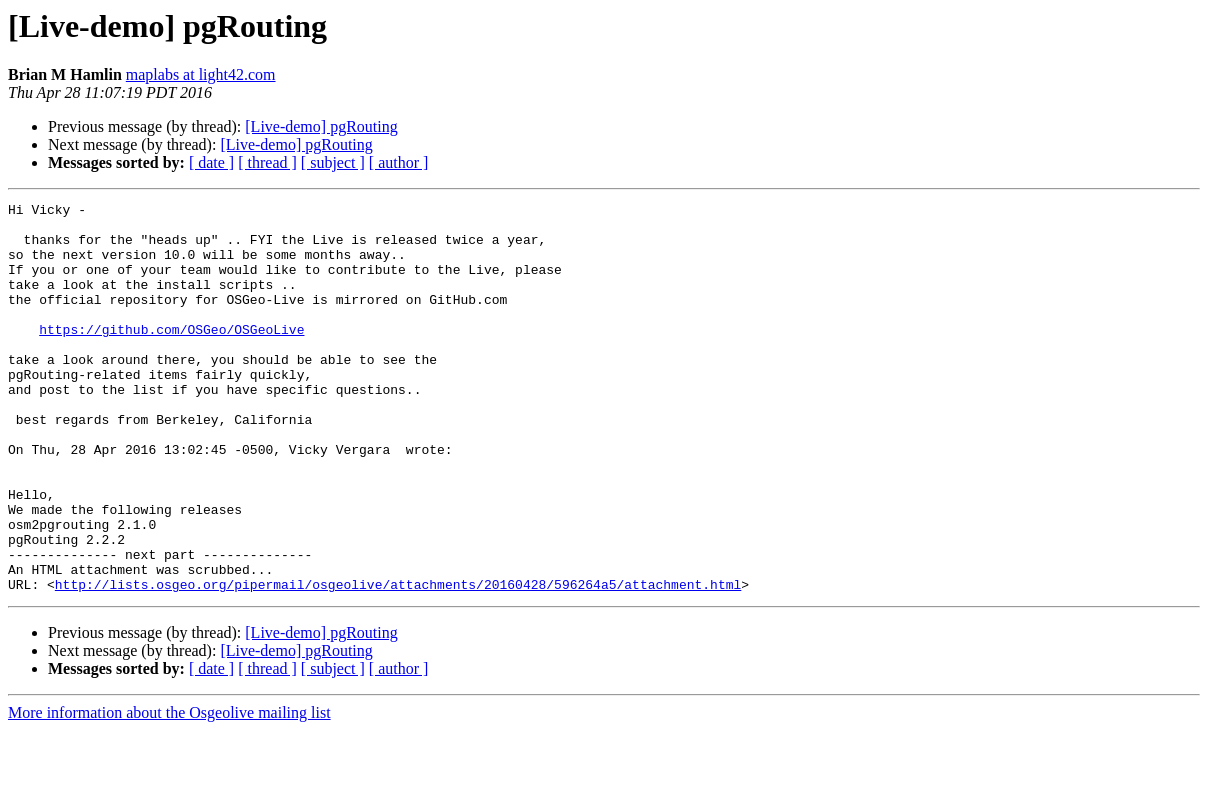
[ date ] (211, 162)
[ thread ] (267, 162)
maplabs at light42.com (201, 74)
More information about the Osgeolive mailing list (169, 790)
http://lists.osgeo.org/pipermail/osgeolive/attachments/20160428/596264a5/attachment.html (398, 662)
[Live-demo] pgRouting (321, 126)
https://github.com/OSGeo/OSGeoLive (171, 356)
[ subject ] (333, 162)
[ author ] (399, 162)
